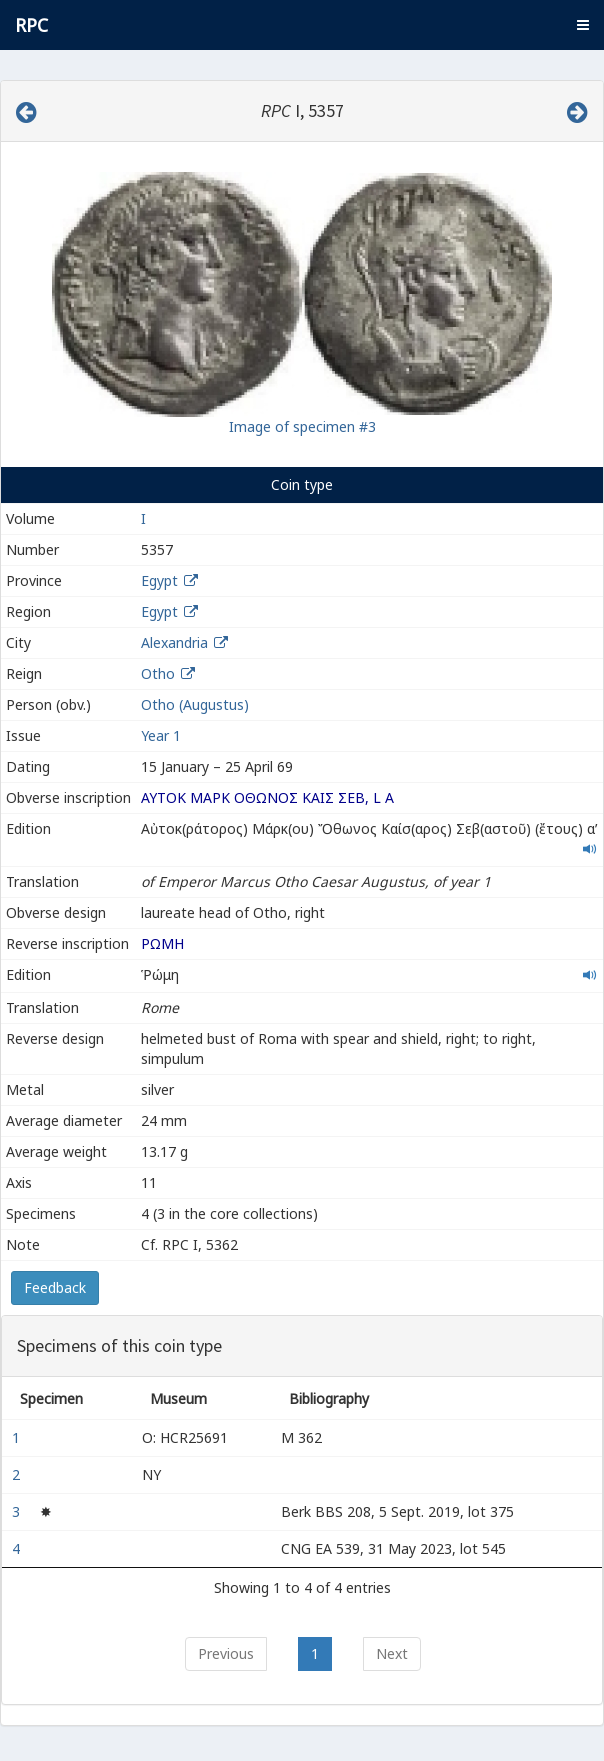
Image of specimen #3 (302, 426)
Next (392, 1653)
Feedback (55, 1287)
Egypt (159, 580)
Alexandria (174, 642)
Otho (158, 673)
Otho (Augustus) (195, 704)
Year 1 (161, 735)
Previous (226, 1653)
